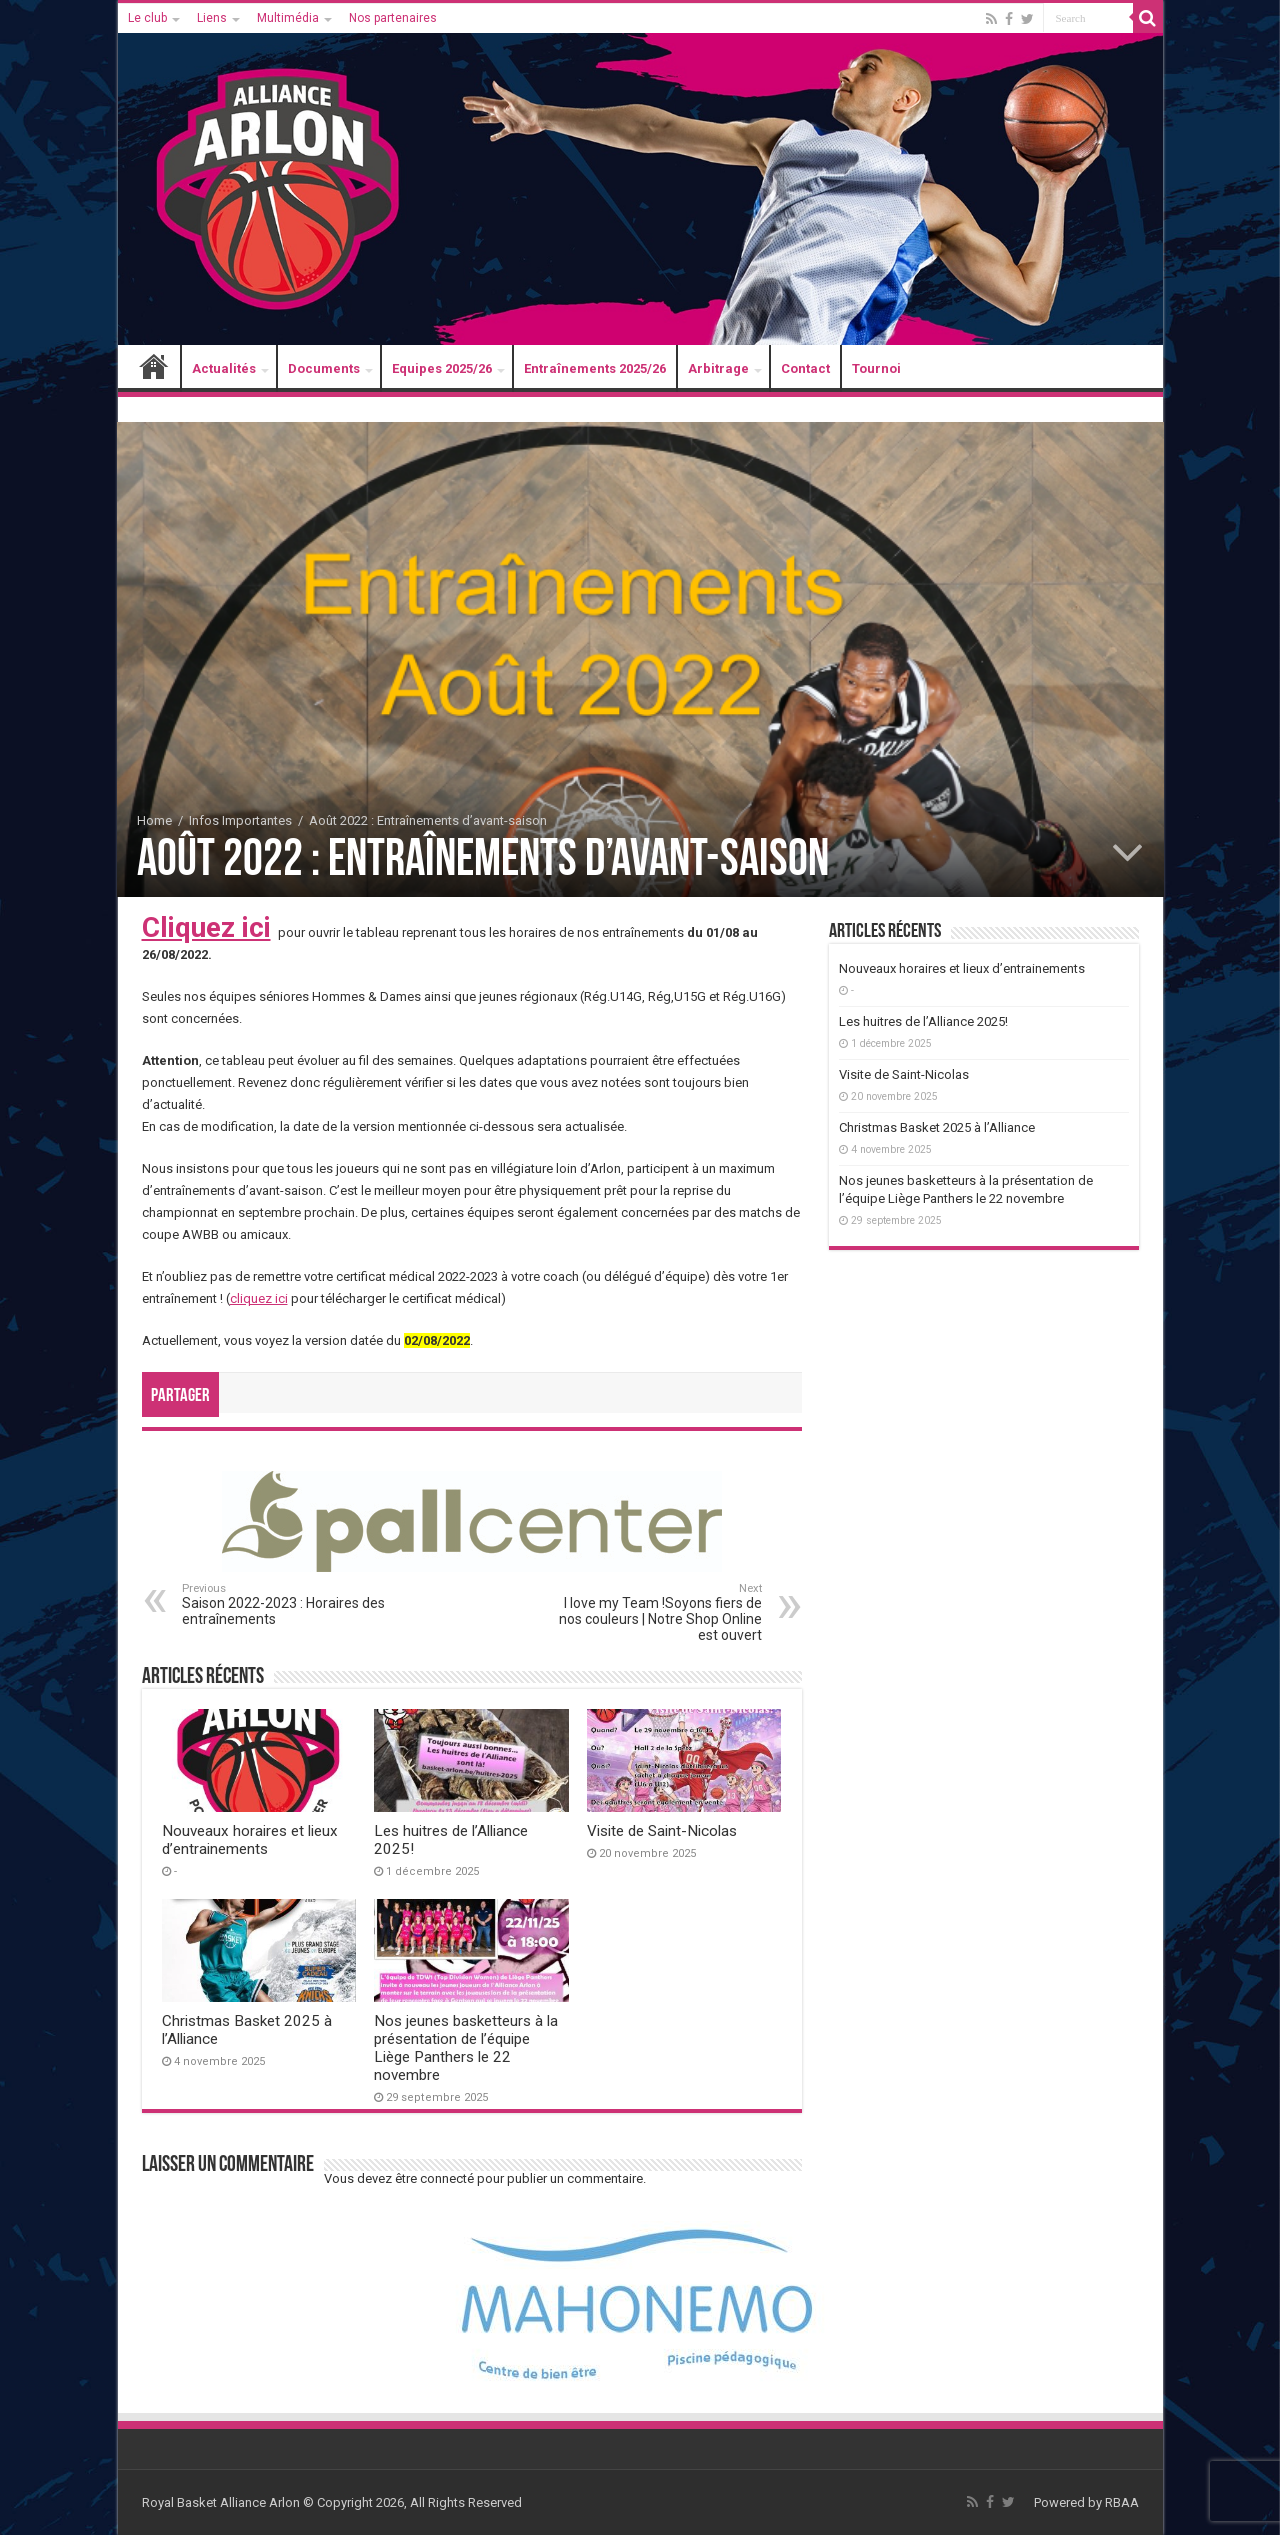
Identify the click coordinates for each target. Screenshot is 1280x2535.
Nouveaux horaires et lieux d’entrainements (250, 1840)
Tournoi (876, 368)
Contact (805, 368)
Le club (147, 18)
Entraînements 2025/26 (595, 368)
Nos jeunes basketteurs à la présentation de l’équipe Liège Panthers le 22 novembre (466, 2048)
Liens (212, 18)
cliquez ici (259, 1298)
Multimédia (288, 18)
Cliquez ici (206, 927)
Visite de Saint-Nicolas (662, 1831)
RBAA (1122, 2502)
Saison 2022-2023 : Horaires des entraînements (284, 1604)
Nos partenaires (393, 18)
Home (154, 820)
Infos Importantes (240, 820)
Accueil (154, 368)
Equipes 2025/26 (442, 368)
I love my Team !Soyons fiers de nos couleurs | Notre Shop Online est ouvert (659, 1612)
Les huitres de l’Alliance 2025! (923, 1021)
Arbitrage (718, 368)
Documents (324, 368)
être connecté (434, 2178)
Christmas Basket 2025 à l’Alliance (937, 1127)
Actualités (224, 368)
